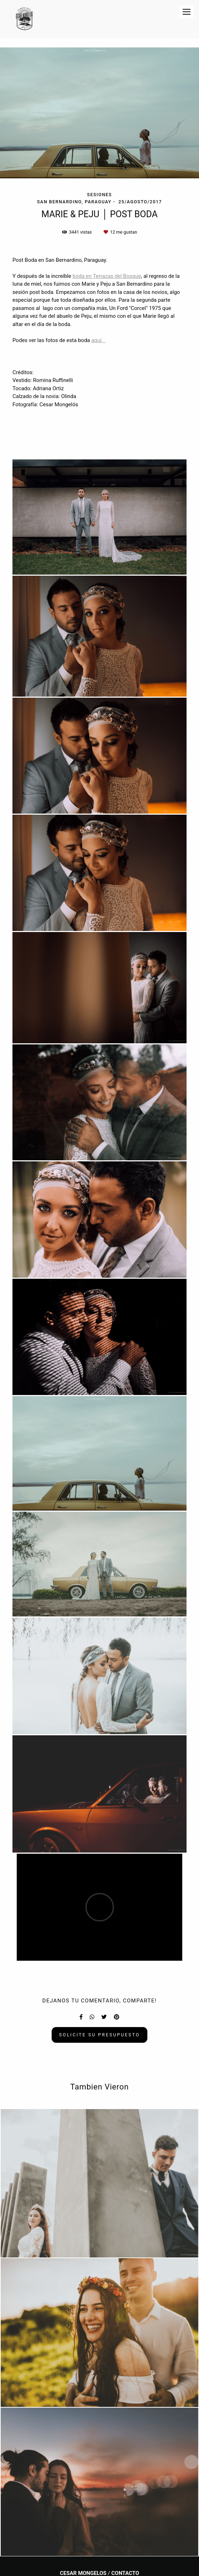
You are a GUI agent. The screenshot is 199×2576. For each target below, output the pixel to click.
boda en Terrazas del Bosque (107, 276)
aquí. (98, 340)
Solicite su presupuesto (99, 2034)
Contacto (125, 2573)
